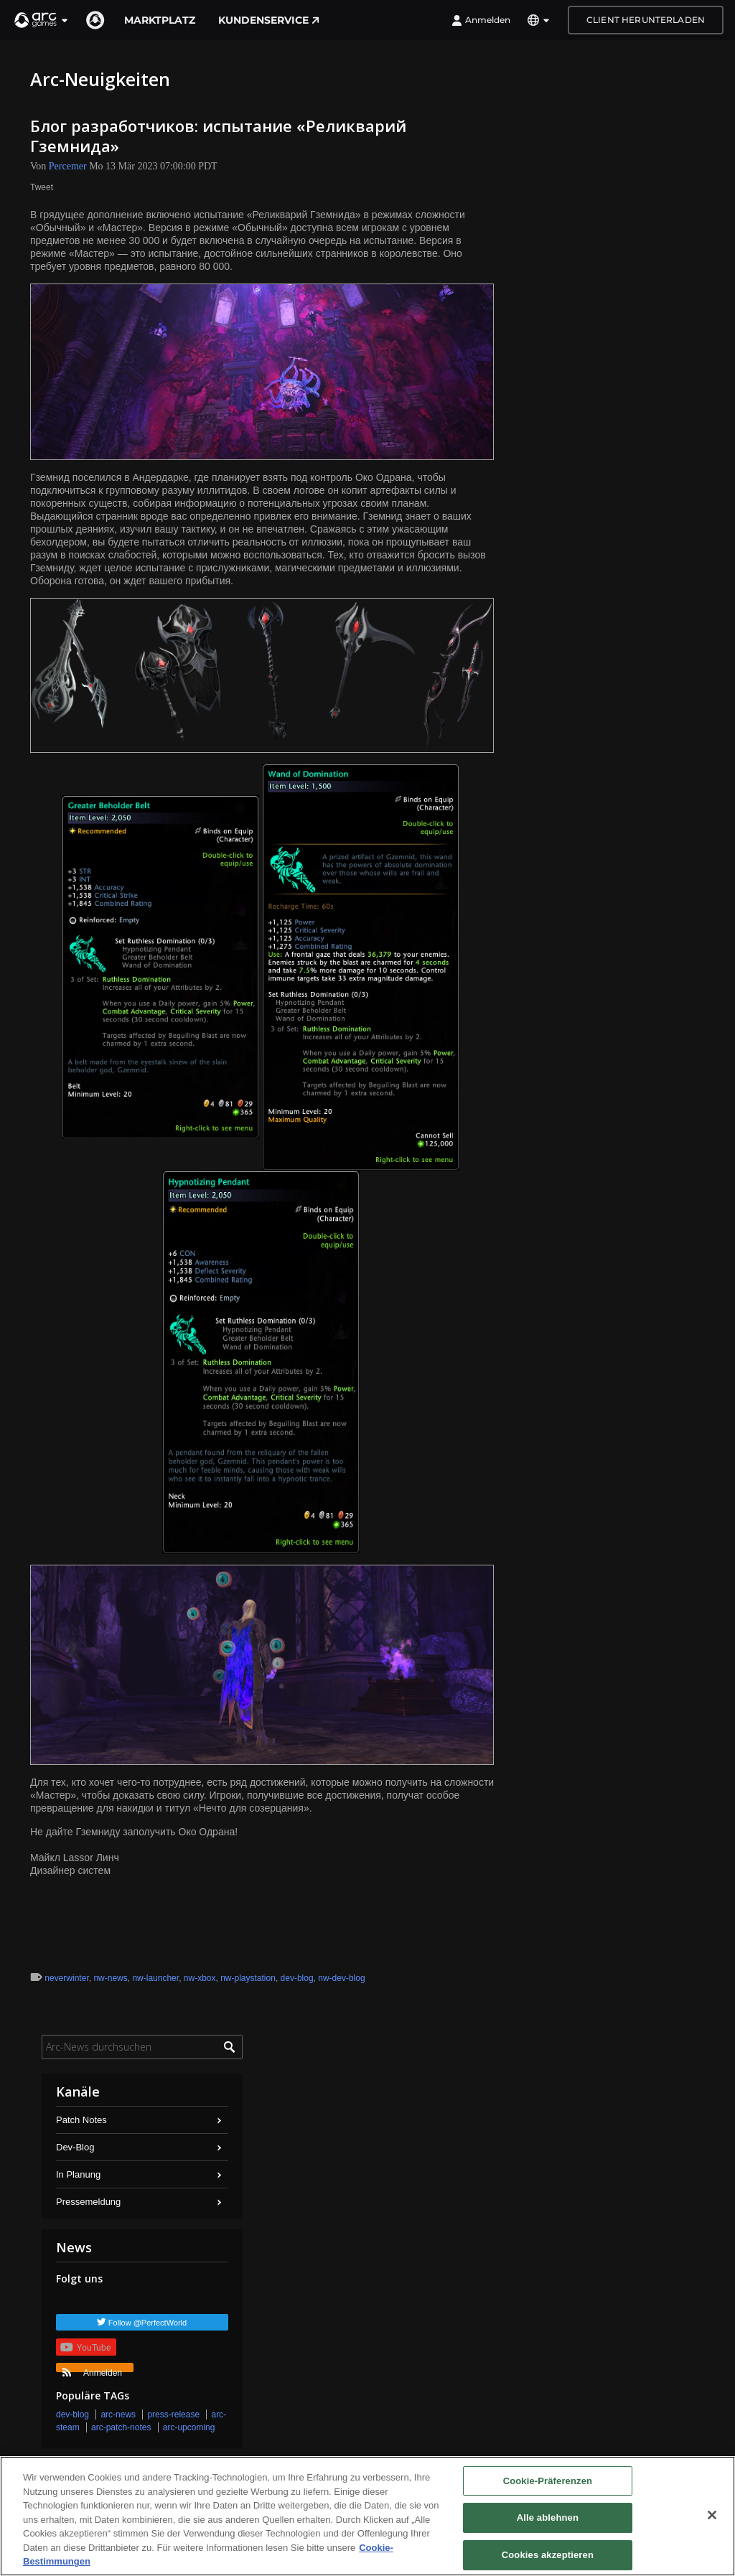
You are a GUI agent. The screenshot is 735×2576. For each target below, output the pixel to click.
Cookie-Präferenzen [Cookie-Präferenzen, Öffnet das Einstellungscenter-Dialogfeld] (547, 2481)
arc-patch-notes (121, 2427)
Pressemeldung (88, 2201)
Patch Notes (81, 2119)
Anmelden (480, 20)
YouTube (85, 2347)
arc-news (118, 2414)
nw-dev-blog (341, 1978)
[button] (41, 20)
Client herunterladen (645, 19)
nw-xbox (200, 1978)
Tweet (41, 187)
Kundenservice (268, 20)
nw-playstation (248, 1978)
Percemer (68, 166)
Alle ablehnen (548, 2517)
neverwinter (66, 1978)
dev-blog (297, 1978)
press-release (173, 2414)
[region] (367, 2516)
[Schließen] (712, 2515)
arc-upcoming (189, 2427)
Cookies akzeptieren (548, 2554)
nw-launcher (155, 1978)
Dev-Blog (75, 2147)
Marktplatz (159, 20)
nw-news (110, 1978)
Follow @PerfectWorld (147, 2322)
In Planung (78, 2174)
